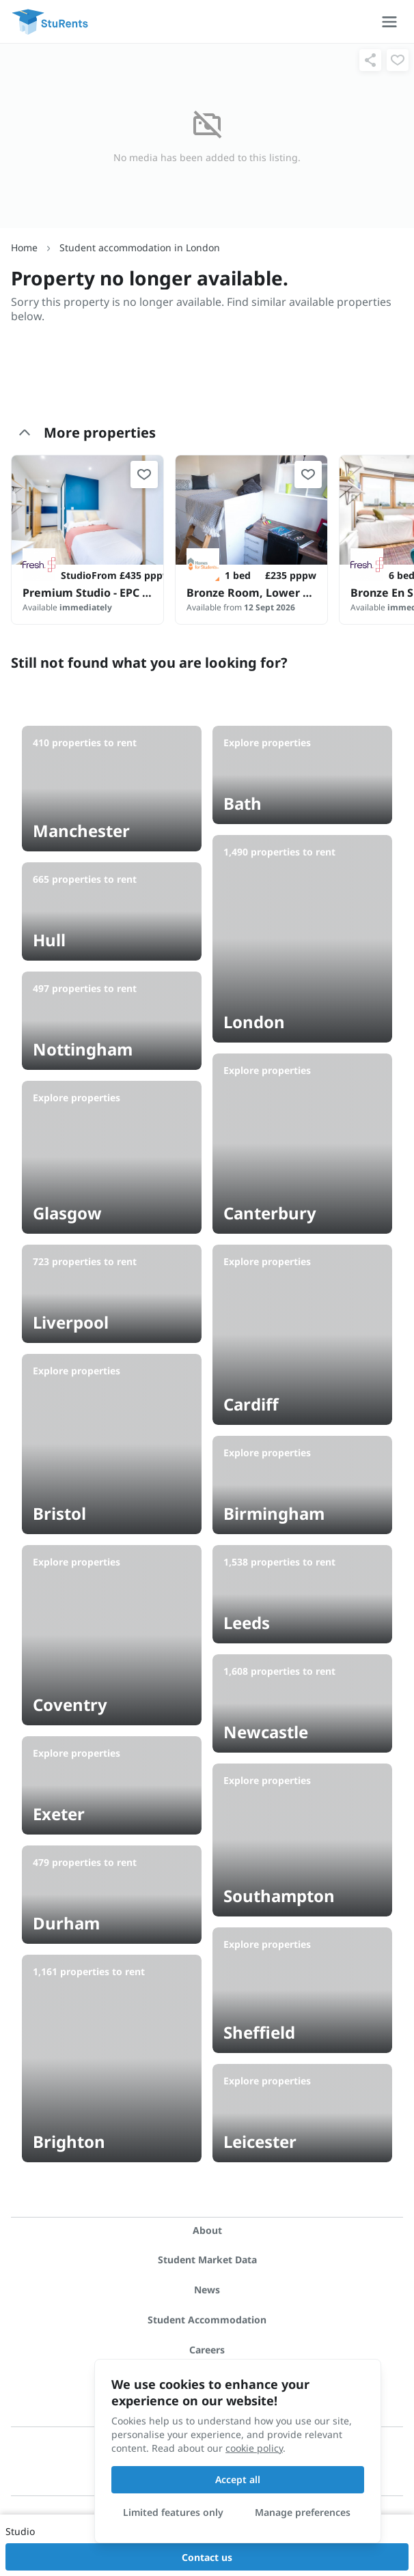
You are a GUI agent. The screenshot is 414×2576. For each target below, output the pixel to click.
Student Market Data (207, 2259)
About (207, 2230)
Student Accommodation (207, 2319)
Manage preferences (302, 2512)
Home (24, 247)
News (207, 2289)
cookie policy (254, 2447)
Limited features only (173, 2512)
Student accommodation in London (139, 247)
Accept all (237, 2479)
